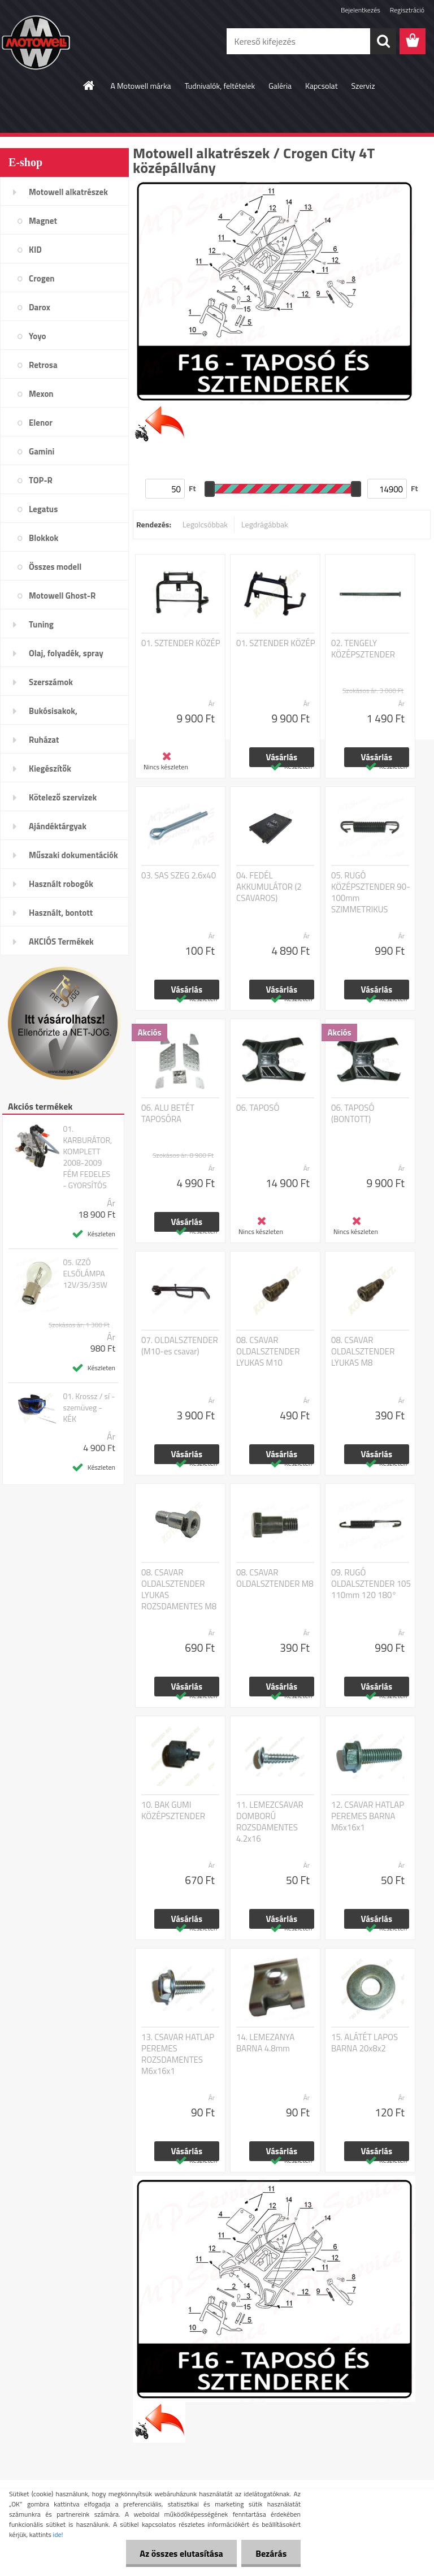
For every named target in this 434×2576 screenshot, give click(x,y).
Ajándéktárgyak (57, 826)
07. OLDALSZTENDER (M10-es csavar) (179, 1346)
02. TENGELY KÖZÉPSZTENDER (363, 649)
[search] (383, 41)
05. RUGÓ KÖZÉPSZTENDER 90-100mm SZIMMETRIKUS (370, 892)
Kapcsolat (321, 86)
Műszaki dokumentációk (73, 854)
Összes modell (55, 566)
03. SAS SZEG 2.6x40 (178, 875)
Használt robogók (61, 883)
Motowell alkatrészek (68, 191)
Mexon (41, 393)
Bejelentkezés (360, 10)
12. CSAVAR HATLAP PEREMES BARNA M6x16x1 (367, 1816)
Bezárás (271, 2553)
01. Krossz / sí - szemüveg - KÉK (89, 1408)
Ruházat (44, 739)
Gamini (41, 451)
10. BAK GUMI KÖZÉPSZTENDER (173, 1810)
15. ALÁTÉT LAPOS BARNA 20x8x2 (364, 2043)
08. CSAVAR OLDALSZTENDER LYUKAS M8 (362, 1352)
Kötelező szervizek (63, 797)
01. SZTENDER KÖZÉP (180, 643)
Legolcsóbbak (205, 524)
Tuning (41, 624)
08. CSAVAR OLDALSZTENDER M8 (275, 1578)
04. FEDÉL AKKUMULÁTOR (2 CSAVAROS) (269, 887)
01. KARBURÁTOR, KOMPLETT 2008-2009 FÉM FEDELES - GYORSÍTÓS (87, 1157)
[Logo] (77, 42)
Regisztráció (407, 10)
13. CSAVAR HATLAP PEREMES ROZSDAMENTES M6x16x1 (177, 2054)
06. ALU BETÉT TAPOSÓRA (167, 1113)
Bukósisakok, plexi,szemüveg (57, 714)
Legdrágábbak (264, 524)
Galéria (280, 86)
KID (35, 249)
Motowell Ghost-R (62, 595)
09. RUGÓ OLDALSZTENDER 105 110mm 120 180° (371, 1584)
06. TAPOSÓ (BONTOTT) (352, 1113)
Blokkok (43, 537)
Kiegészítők (50, 768)
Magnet (43, 220)
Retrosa (43, 364)
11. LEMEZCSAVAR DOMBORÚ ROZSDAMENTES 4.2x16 (269, 1822)
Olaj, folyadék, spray (66, 653)
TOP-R (41, 480)
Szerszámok (51, 682)
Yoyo (37, 336)
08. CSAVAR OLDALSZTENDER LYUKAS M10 (268, 1352)
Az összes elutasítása (181, 2553)
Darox (39, 307)
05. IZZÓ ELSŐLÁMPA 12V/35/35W (85, 1274)
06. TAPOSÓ (257, 1108)
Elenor (41, 422)
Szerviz (363, 86)
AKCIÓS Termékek (61, 941)
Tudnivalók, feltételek (220, 86)
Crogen (42, 278)
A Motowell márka (140, 86)
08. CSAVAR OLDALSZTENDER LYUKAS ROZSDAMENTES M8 (178, 1589)
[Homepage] (89, 85)
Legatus (43, 509)
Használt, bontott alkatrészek (61, 916)
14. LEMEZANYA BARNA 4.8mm (265, 2043)
